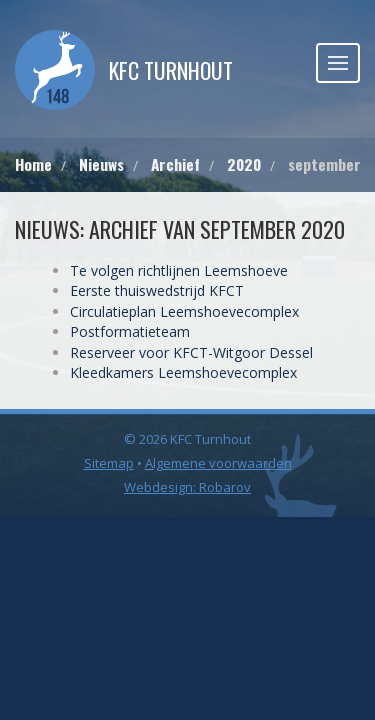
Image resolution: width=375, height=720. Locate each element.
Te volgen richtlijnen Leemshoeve (179, 270)
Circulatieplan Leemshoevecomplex (184, 311)
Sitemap (109, 463)
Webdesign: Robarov (187, 487)
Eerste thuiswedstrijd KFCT (157, 290)
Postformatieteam (130, 331)
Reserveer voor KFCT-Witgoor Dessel (191, 352)
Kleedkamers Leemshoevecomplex (183, 372)
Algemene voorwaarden (218, 463)
